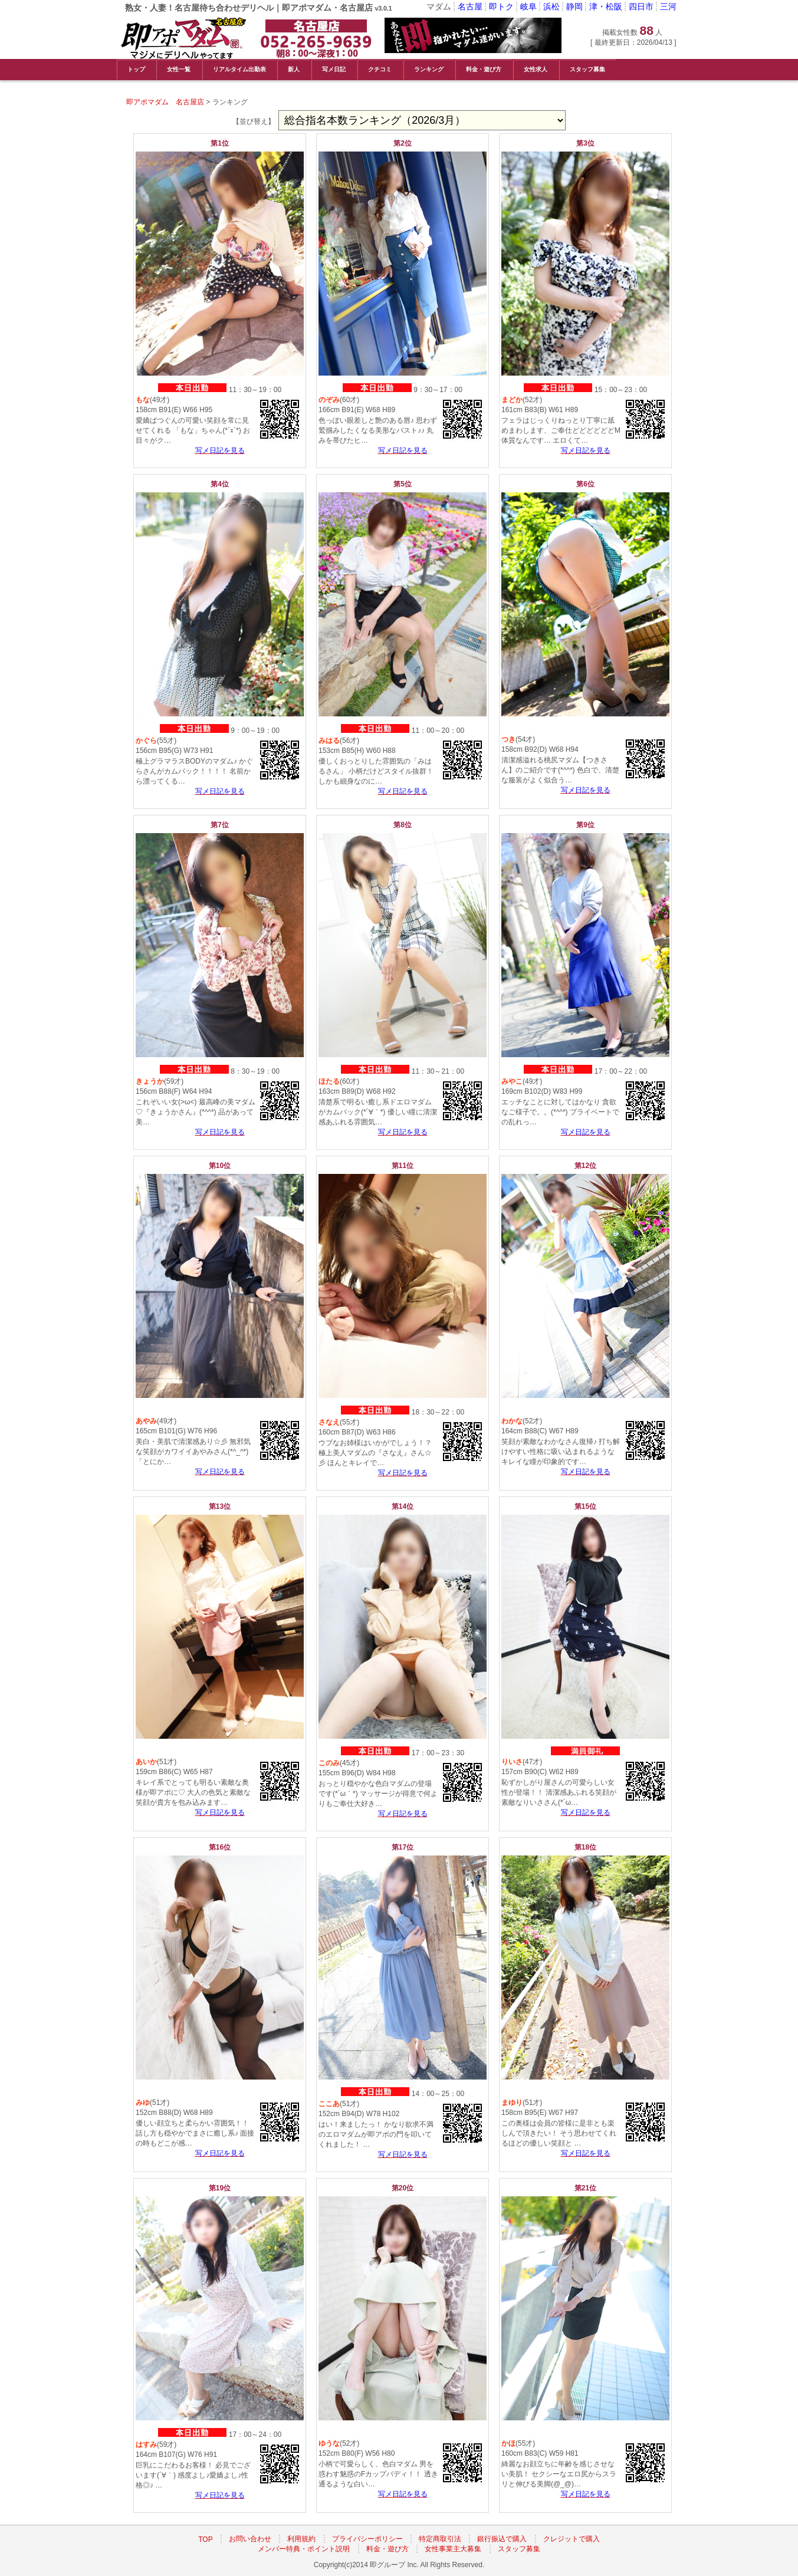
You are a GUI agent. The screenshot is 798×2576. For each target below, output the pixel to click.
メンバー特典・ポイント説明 (304, 2549)
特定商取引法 (440, 2539)
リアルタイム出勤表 (239, 69)
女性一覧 (179, 69)
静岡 (574, 6)
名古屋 (470, 6)
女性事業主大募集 (453, 2549)
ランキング (429, 69)
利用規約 (301, 2539)
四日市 (641, 6)
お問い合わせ (250, 2539)
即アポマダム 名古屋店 (165, 102)
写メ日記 (334, 69)
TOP (205, 2539)
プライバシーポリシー (367, 2539)
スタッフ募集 (587, 69)
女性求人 (535, 69)
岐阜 (528, 6)
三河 (668, 6)
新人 (294, 69)
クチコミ (380, 69)
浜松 (551, 6)
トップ (136, 69)
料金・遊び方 (483, 69)
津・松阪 (605, 6)
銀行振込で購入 (502, 2539)
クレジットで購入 (571, 2539)
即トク (501, 6)
